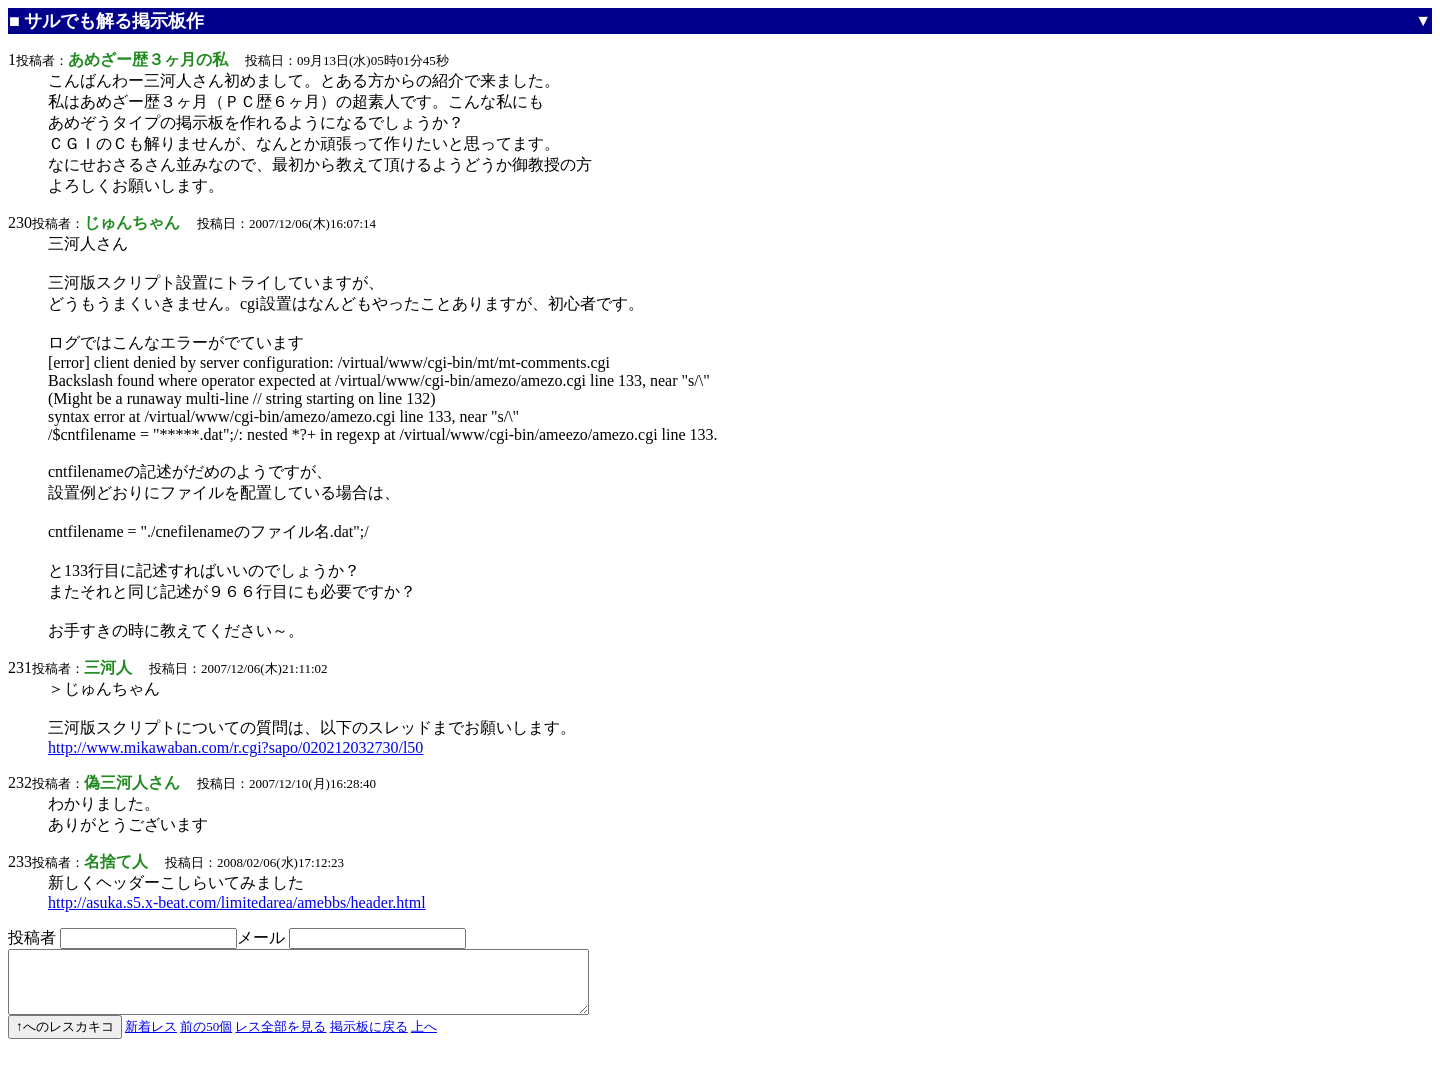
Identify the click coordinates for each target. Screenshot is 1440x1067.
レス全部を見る (280, 1038)
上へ (424, 1038)
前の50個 (206, 1038)
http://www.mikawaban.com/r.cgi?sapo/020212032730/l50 (235, 747)
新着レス (151, 1038)
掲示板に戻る (369, 1038)
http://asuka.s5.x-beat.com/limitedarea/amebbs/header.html (237, 902)
